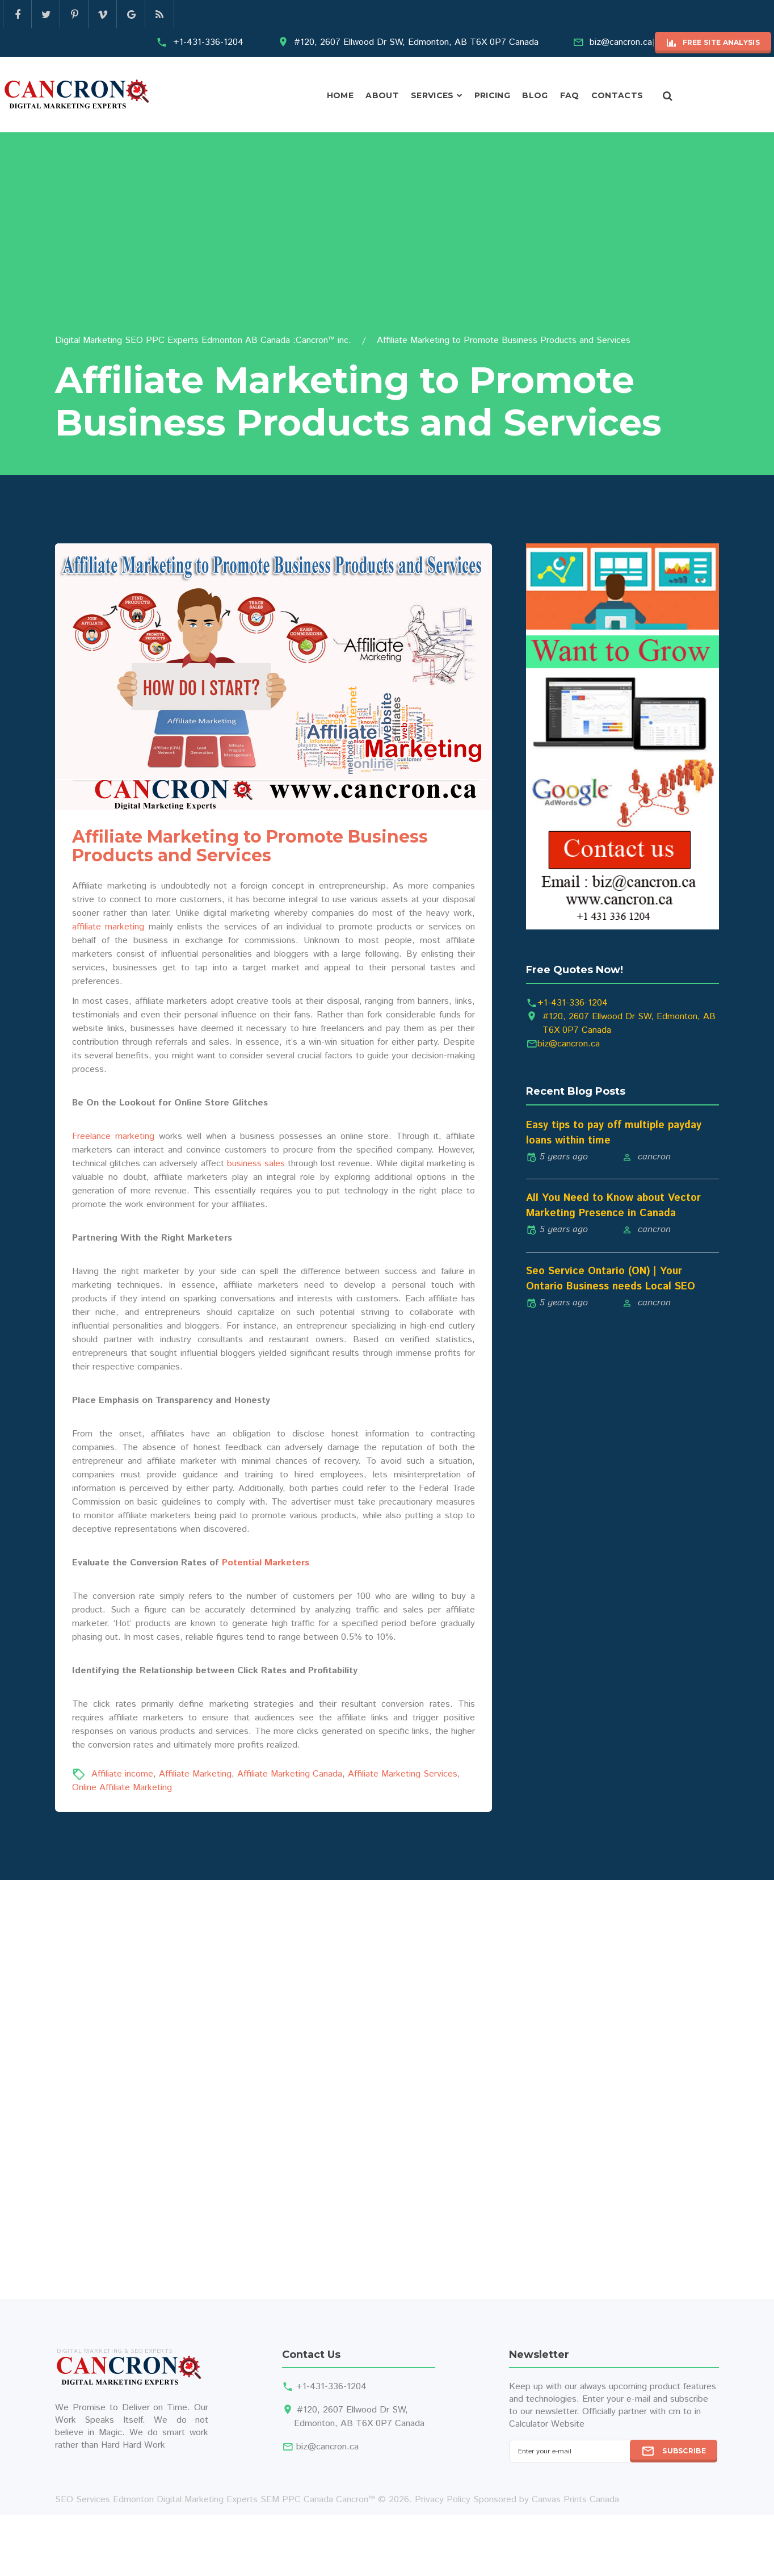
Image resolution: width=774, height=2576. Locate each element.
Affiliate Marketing (195, 1774)
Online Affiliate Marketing (122, 1787)
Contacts (617, 95)
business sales (256, 1163)
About (382, 95)
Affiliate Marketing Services (402, 1774)
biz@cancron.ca (621, 42)
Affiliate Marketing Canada (289, 1774)
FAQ (569, 95)
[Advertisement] (387, 248)
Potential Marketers (265, 1562)
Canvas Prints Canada (575, 2499)
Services (432, 95)
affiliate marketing (108, 926)
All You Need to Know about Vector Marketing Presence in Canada (613, 1206)
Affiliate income (122, 1774)
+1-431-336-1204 (208, 42)
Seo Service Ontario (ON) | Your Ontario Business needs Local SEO (610, 1279)
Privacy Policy (442, 2499)
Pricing (492, 95)
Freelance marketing (113, 1136)
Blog (535, 95)
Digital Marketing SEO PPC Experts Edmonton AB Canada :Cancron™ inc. (203, 340)
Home (340, 95)
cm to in (684, 2411)
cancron (654, 1156)
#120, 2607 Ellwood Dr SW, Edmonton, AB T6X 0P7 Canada (416, 42)
